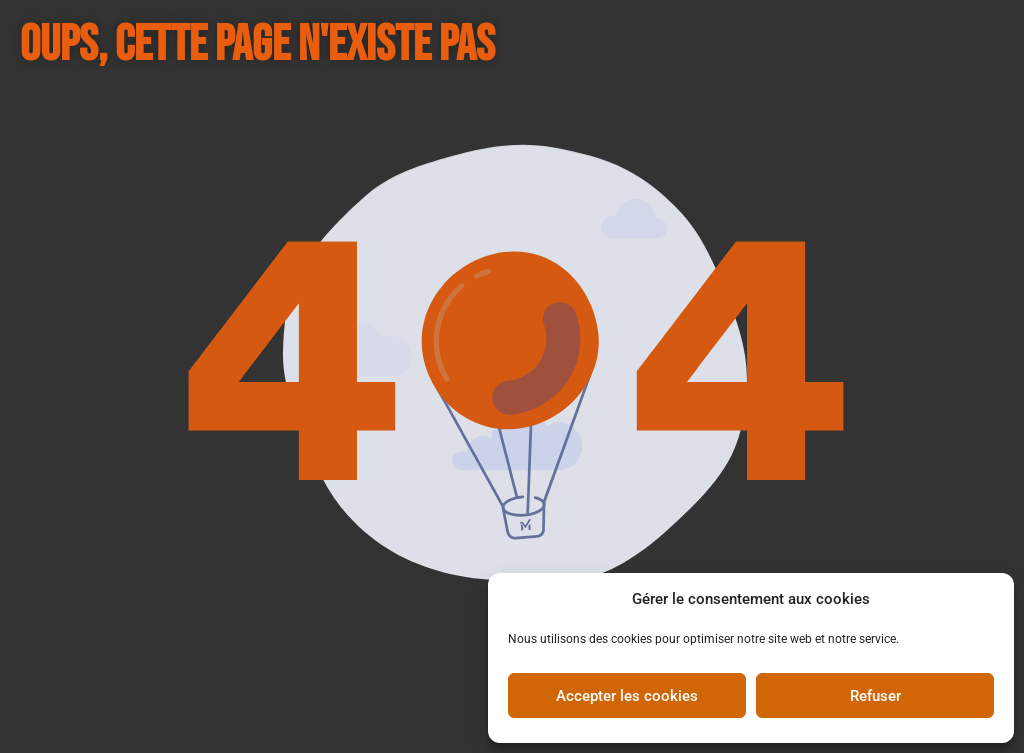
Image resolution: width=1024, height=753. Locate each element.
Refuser (875, 696)
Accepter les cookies (627, 696)
